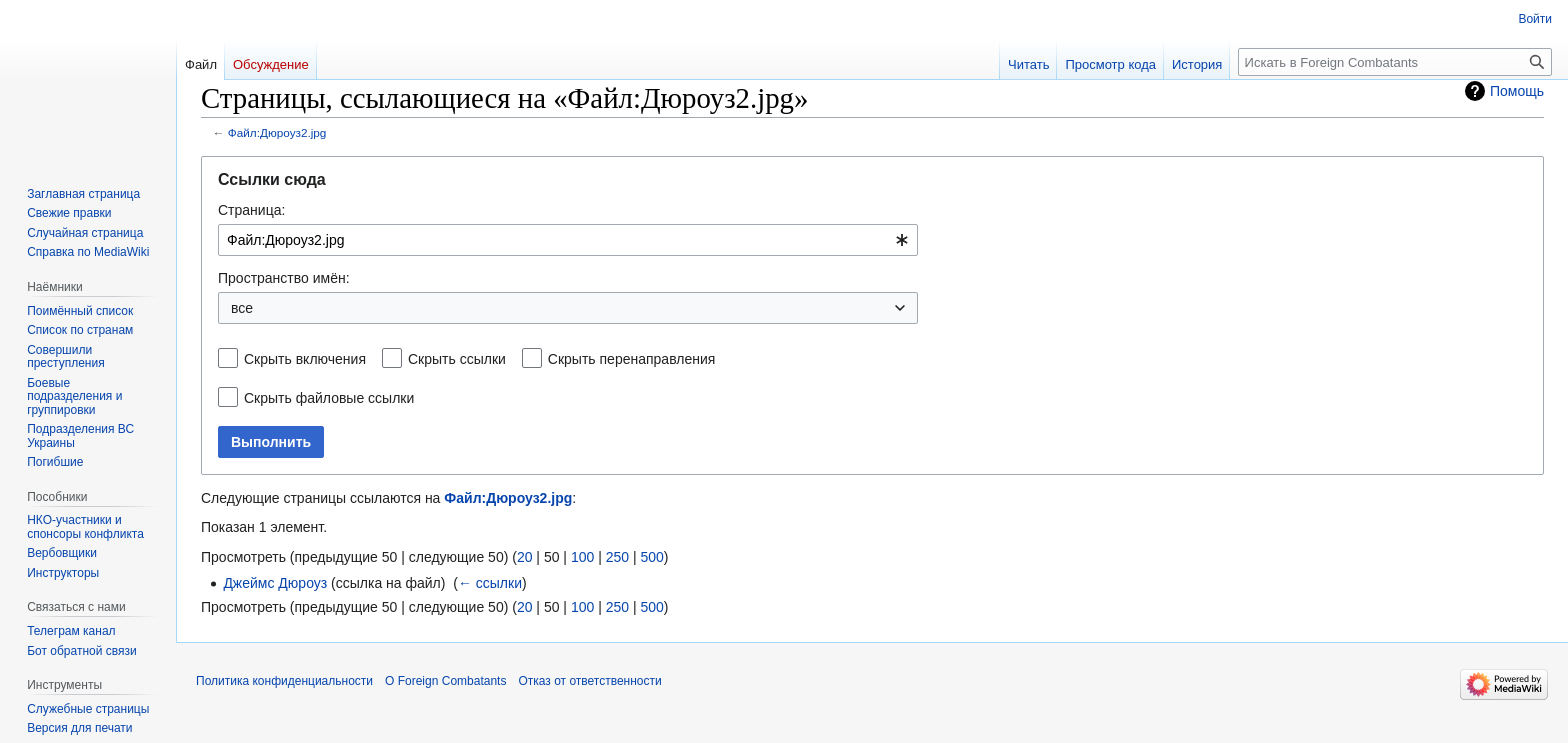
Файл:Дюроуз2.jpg (277, 132)
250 (617, 557)
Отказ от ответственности (589, 681)
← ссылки (490, 583)
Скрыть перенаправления (632, 359)
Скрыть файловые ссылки (329, 398)
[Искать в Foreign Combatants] (1395, 62)
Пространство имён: (284, 278)
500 (651, 557)
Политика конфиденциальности (284, 681)
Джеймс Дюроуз (275, 583)
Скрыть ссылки (457, 359)
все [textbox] (242, 308)
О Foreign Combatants (445, 681)
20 (525, 557)
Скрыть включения (305, 359)
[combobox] (568, 240)
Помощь (1517, 91)
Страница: (251, 210)
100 (582, 557)
